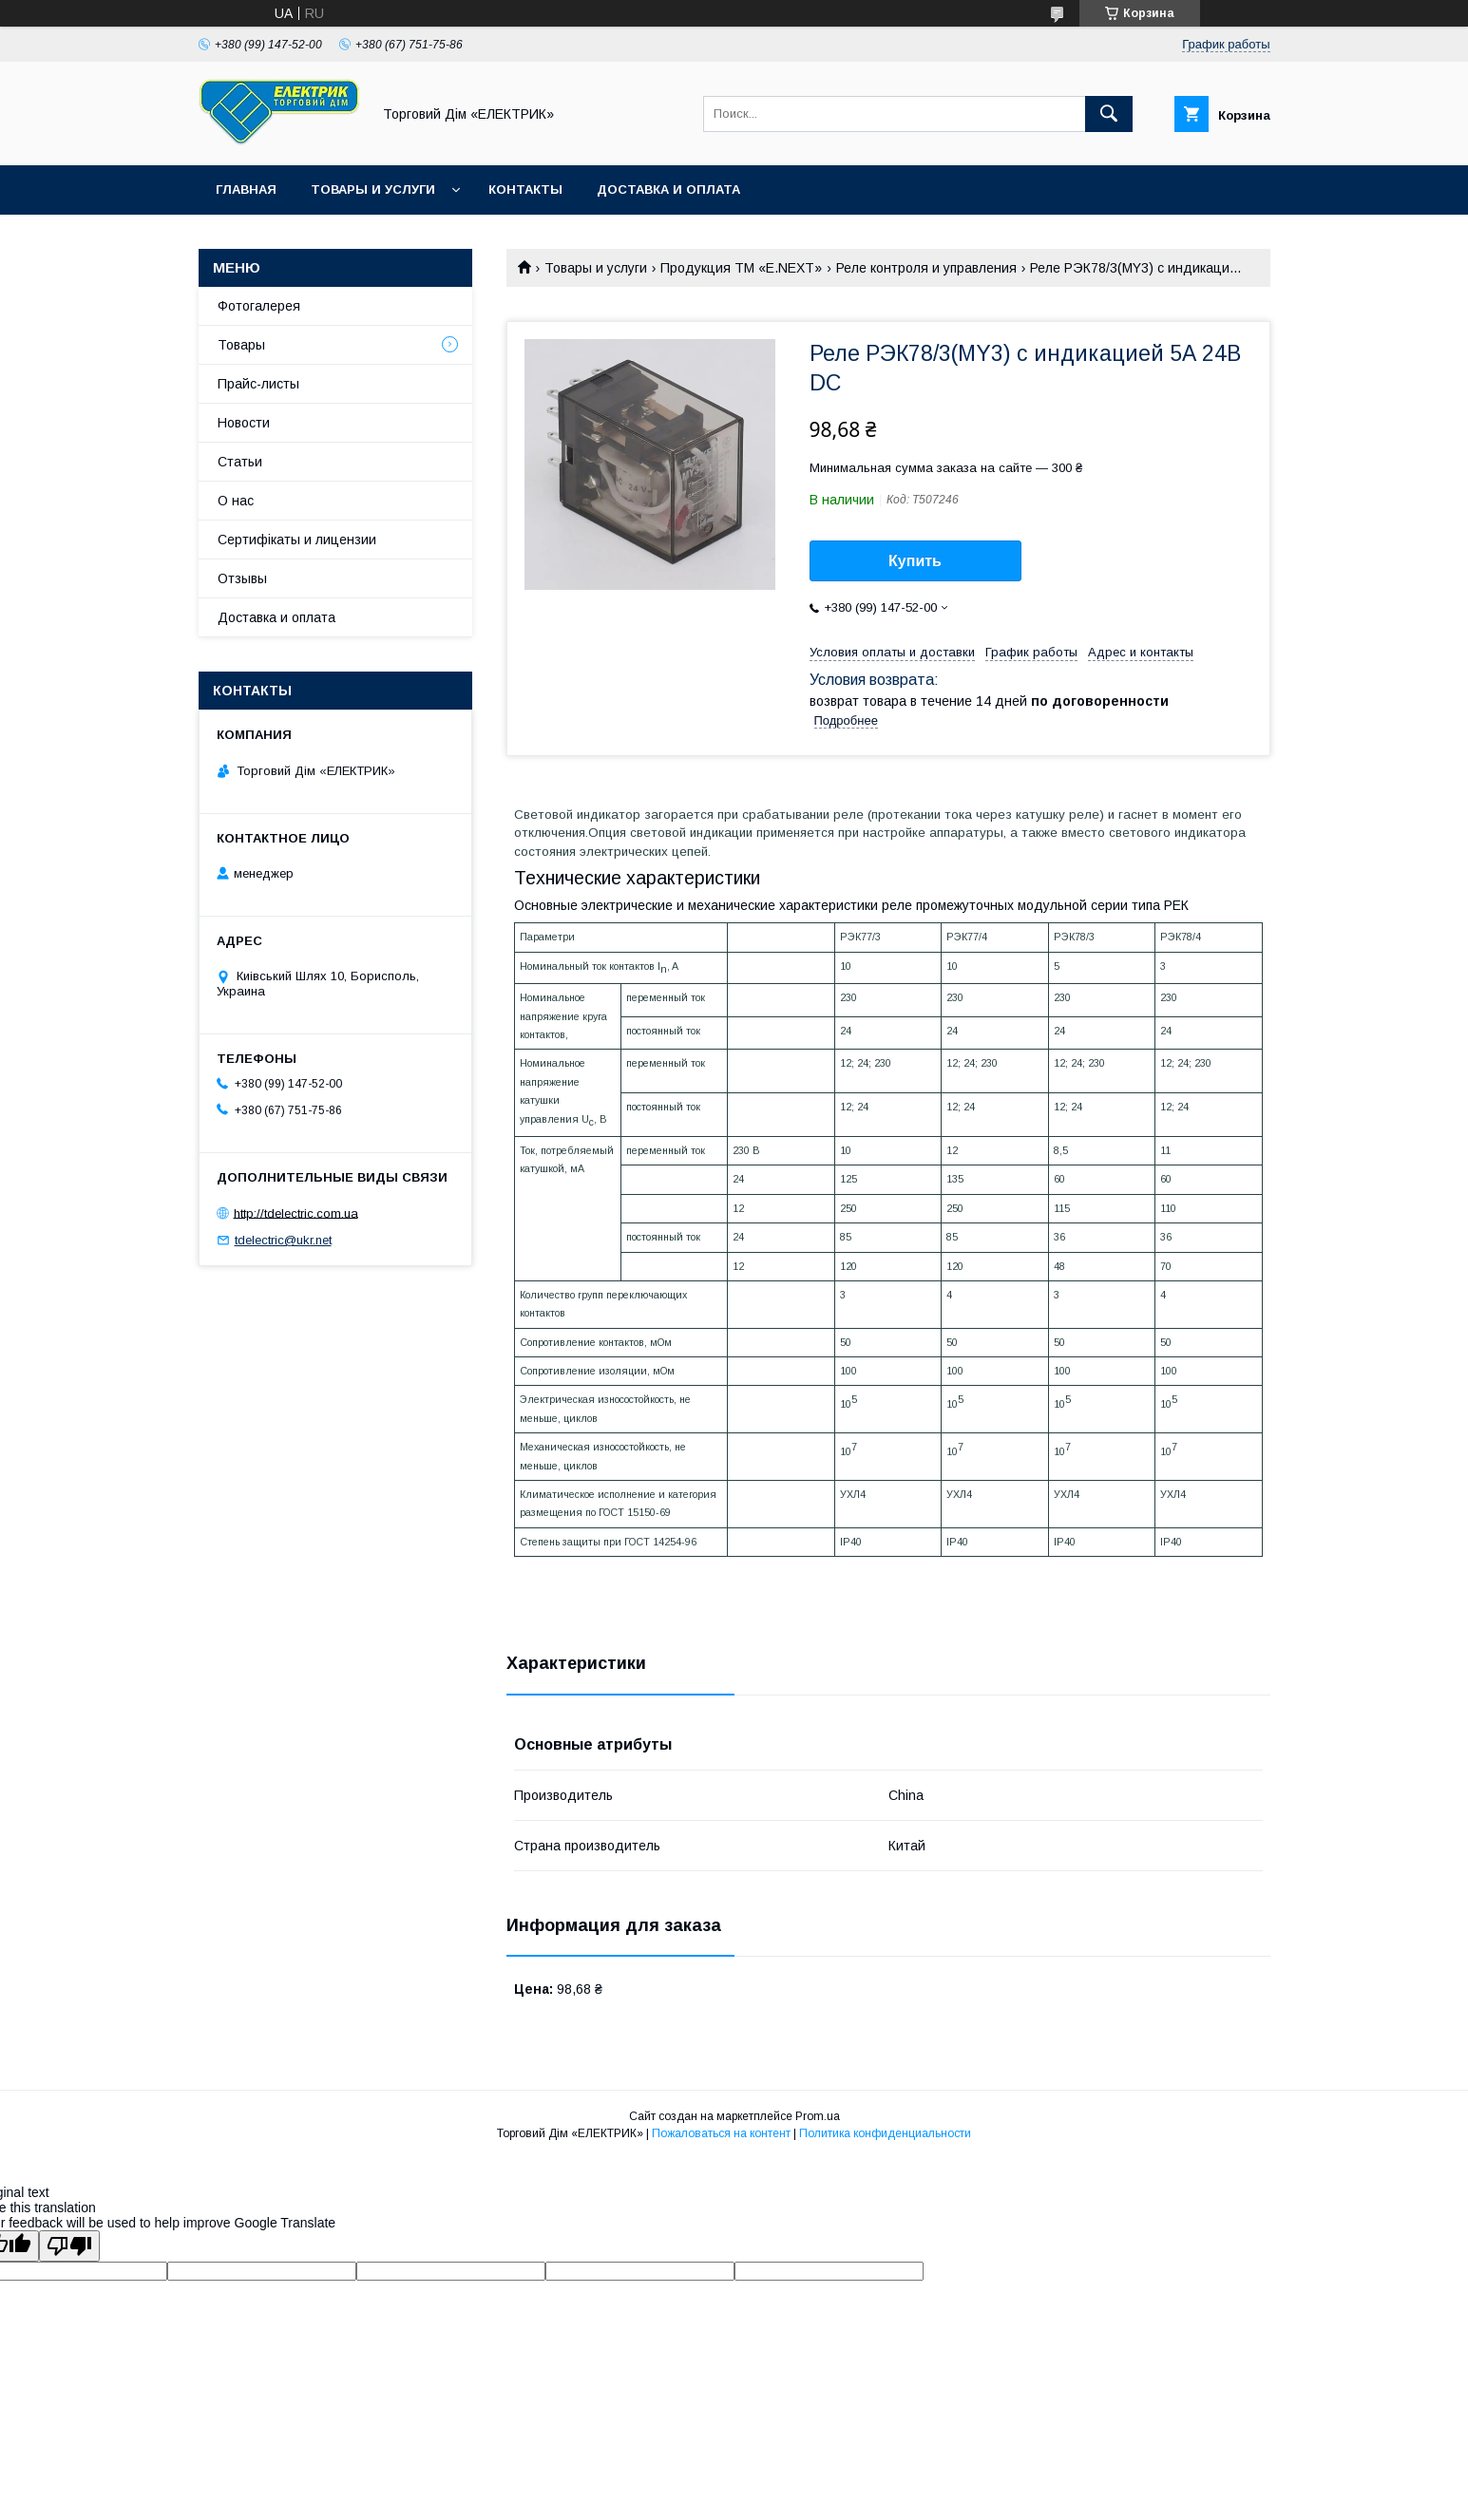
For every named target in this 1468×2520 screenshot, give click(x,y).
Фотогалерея (259, 305)
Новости (244, 422)
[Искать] (1109, 114)
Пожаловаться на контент (721, 2133)
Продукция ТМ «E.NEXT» (741, 267)
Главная (246, 189)
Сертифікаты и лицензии (297, 539)
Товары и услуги (373, 189)
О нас (236, 500)
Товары (241, 344)
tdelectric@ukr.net (283, 1240)
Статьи (240, 461)
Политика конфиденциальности (885, 2133)
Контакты (525, 189)
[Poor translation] (69, 2246)
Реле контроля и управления (926, 267)
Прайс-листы (258, 383)
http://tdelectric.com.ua (296, 1212)
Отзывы (242, 578)
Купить (915, 561)
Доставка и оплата (668, 189)
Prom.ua (817, 2116)
